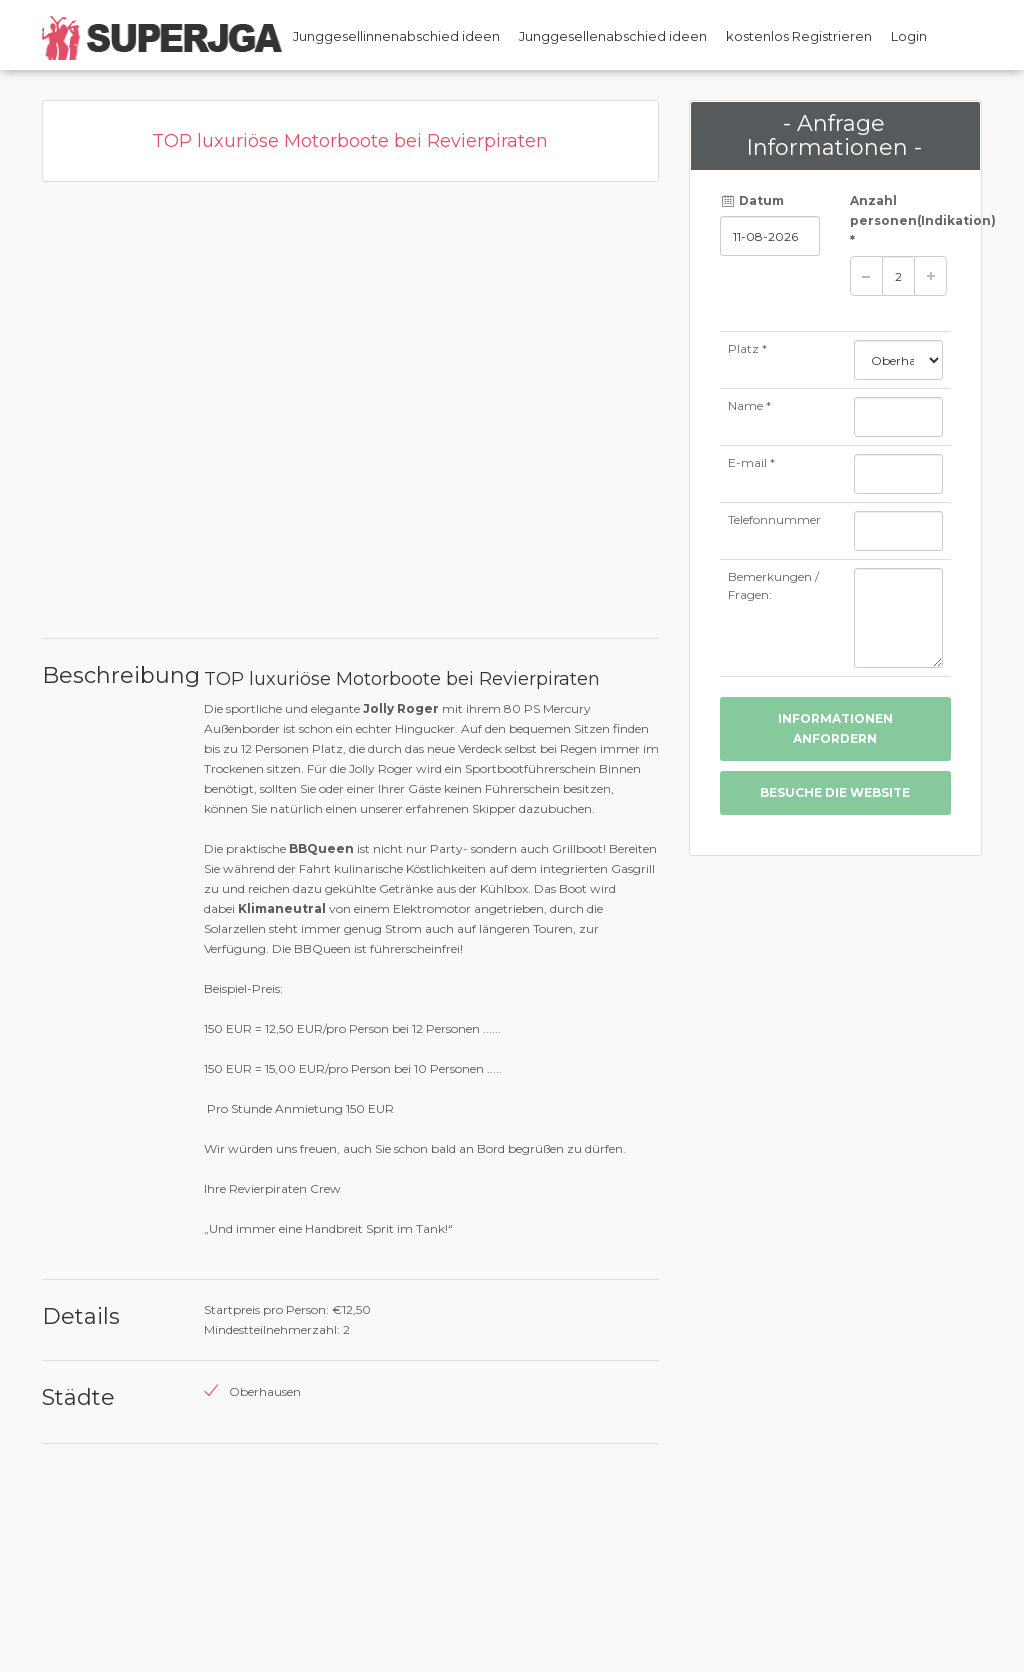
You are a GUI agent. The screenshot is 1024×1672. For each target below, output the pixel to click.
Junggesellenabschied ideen (613, 36)
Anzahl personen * (900, 220)
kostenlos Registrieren (799, 36)
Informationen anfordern (835, 728)
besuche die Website (835, 792)
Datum (752, 200)
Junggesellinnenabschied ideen (396, 36)
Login (909, 36)
